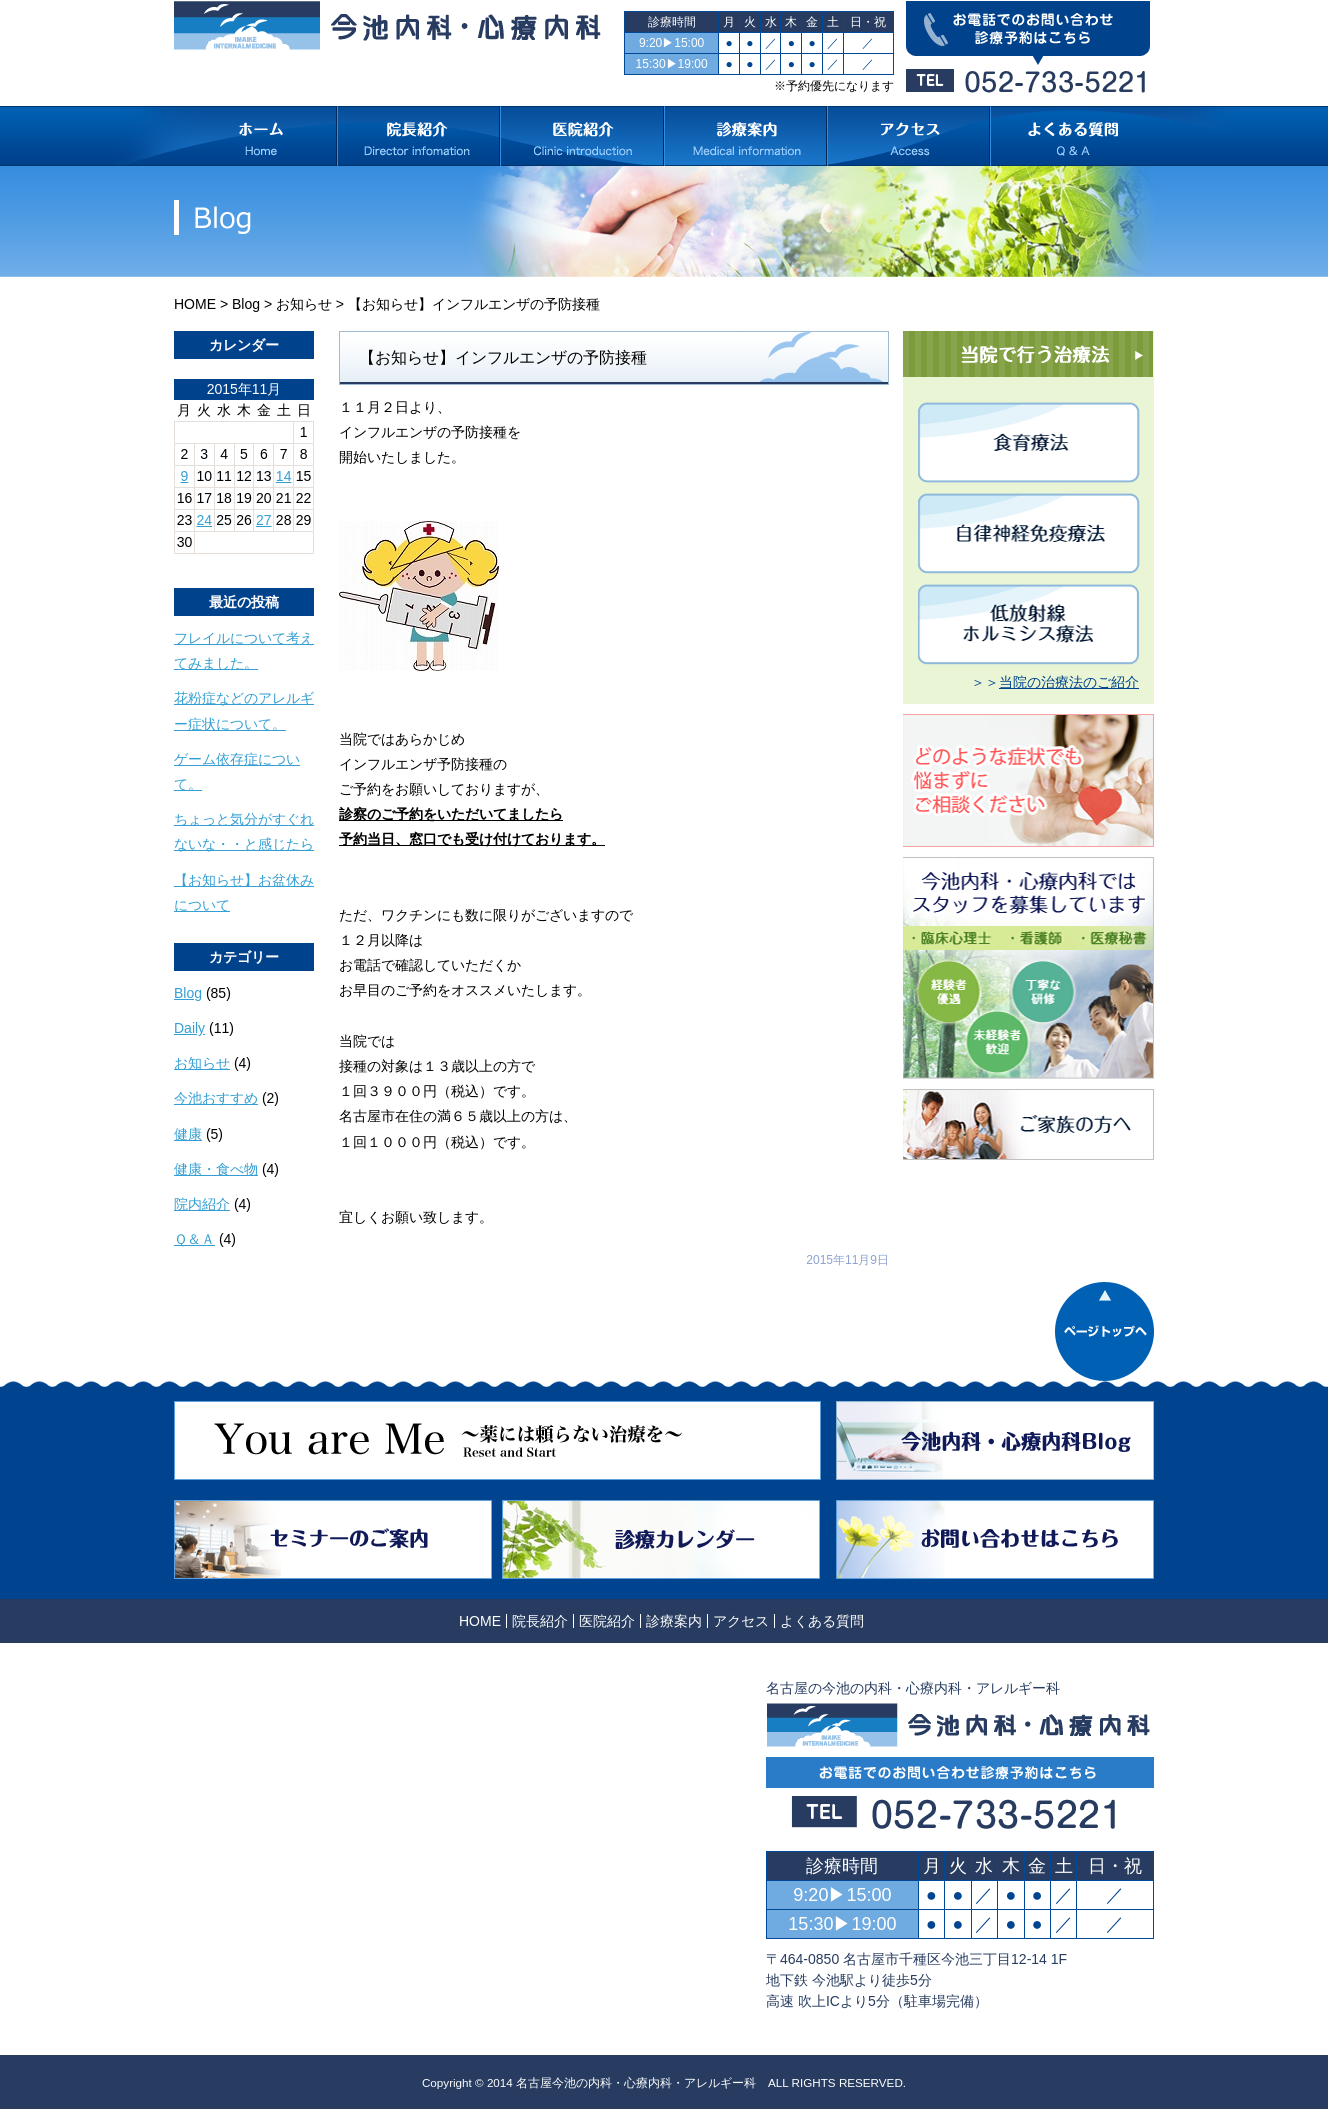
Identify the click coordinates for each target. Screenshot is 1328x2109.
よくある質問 (822, 1621)
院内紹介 (202, 1204)
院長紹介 (540, 1621)
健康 (188, 1134)
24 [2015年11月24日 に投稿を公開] (204, 520)
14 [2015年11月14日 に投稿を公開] (284, 476)
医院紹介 (607, 1621)
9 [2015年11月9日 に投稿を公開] (185, 476)
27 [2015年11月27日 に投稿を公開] (264, 520)
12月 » (247, 561)
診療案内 (674, 1621)
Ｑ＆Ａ (194, 1239)
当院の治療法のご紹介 (1069, 682)
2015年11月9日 (847, 1260)
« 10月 (194, 561)
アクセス (741, 1621)
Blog (246, 304)
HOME (195, 304)
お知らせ (304, 304)
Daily (189, 1028)
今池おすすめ (216, 1098)
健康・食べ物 (216, 1169)
